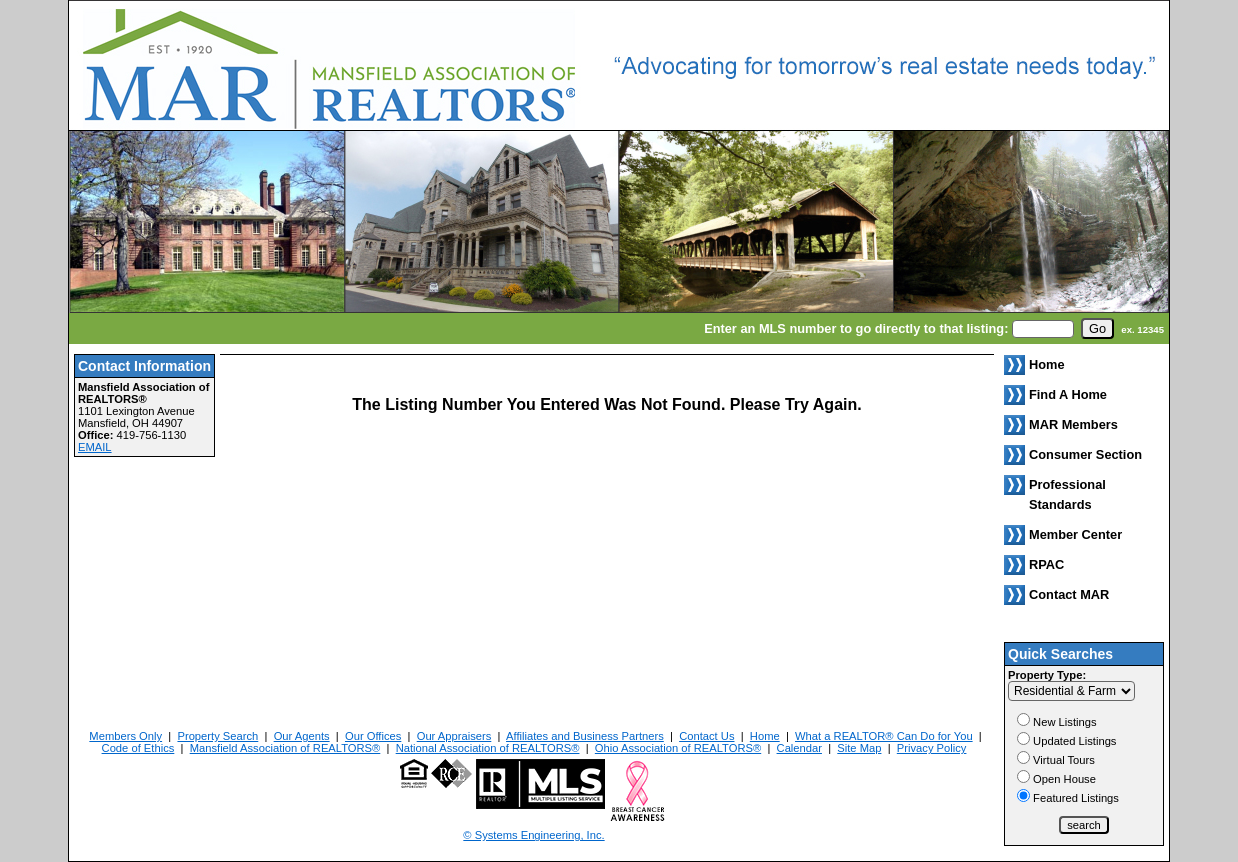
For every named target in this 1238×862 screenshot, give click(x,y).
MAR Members (1073, 424)
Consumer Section (1085, 454)
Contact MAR (1069, 594)
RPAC (1046, 564)
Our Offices (373, 736)
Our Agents (302, 736)
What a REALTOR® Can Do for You (884, 736)
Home (765, 736)
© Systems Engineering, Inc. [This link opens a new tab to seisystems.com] (533, 835)
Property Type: (1047, 675)
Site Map (859, 748)
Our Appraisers (454, 736)
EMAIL (95, 447)
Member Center (1075, 534)
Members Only (125, 736)
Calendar (799, 748)
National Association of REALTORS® (488, 748)
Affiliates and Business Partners (585, 736)
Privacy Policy (932, 748)
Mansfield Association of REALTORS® (285, 748)
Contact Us (706, 736)
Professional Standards (1067, 494)
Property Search (217, 736)
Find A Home (1068, 394)
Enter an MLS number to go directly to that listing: (856, 328)
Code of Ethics (138, 748)
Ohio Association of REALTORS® (678, 748)
